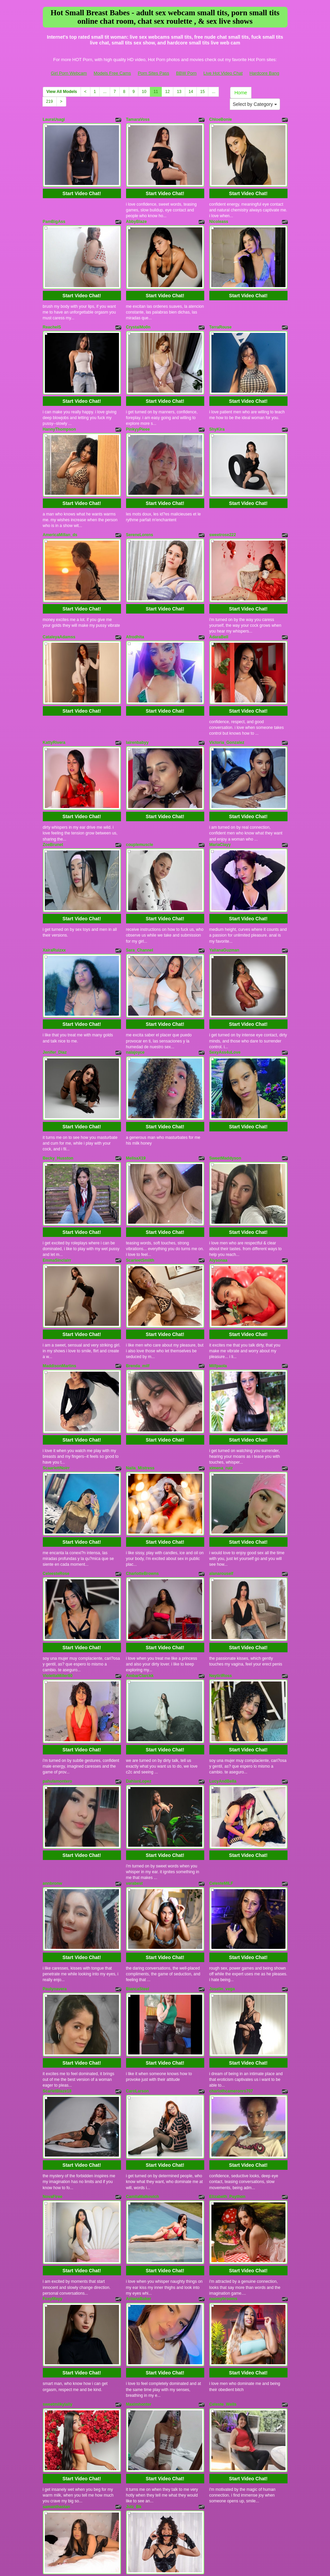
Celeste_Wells (223, 2270)
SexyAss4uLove (225, 997)
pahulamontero (57, 1683)
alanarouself (221, 1488)
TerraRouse (220, 315)
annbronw (52, 1780)
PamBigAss (54, 215)
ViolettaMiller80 (58, 1584)
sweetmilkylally (57, 2270)
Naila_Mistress (140, 1389)
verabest (134, 1780)
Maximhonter (139, 2270)
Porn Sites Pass (153, 73)
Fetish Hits (158, 2560)
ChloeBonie (220, 119)
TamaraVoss (138, 119)
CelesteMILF (221, 1780)
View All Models (62, 91)
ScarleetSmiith (140, 1193)
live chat (241, 2511)
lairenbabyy (137, 706)
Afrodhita (135, 606)
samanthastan (56, 2366)
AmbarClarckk (140, 1584)
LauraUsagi (54, 119)
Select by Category (255, 104)
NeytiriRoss (220, 1584)
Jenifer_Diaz (55, 997)
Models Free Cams (112, 73)
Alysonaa (218, 1193)
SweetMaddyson (225, 1097)
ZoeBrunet (53, 802)
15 (202, 91)
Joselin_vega (222, 1879)
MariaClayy (220, 802)
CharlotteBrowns (142, 1488)
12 (167, 91)
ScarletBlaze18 (57, 1975)
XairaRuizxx (54, 901)
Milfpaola (218, 1292)
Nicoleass (218, 215)
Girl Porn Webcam (69, 73)
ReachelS (52, 315)
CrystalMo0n (138, 315)
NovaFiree (53, 2075)
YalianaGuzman (224, 901)
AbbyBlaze (136, 215)
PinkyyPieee (138, 411)
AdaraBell (218, 606)
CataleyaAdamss (59, 606)
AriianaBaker (138, 2171)
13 (179, 91)
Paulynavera (55, 1879)
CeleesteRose (56, 1488)
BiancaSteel (137, 1879)
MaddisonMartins (59, 1292)
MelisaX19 (136, 1097)
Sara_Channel (139, 901)
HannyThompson (59, 411)
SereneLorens (139, 510)
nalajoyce (135, 997)
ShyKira (217, 411)
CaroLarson (137, 1975)
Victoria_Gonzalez (226, 706)
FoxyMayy (53, 2171)
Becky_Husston (58, 1097)
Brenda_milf (138, 1292)
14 (191, 91)
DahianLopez (139, 1683)
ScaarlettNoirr (56, 1389)
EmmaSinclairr (57, 1193)
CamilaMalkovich (142, 2075)
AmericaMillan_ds (60, 510)
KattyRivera (54, 706)
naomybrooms (223, 2171)
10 (144, 91)
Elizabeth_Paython (227, 2075)
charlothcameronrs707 (231, 1975)
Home (241, 92)
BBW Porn (186, 73)
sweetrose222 (222, 510)
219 (49, 101)
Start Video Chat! (82, 187)
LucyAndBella (223, 1683)
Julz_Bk (133, 2366)
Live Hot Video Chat (223, 73)
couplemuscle (139, 802)
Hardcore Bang (264, 73)
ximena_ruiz (221, 1389)
